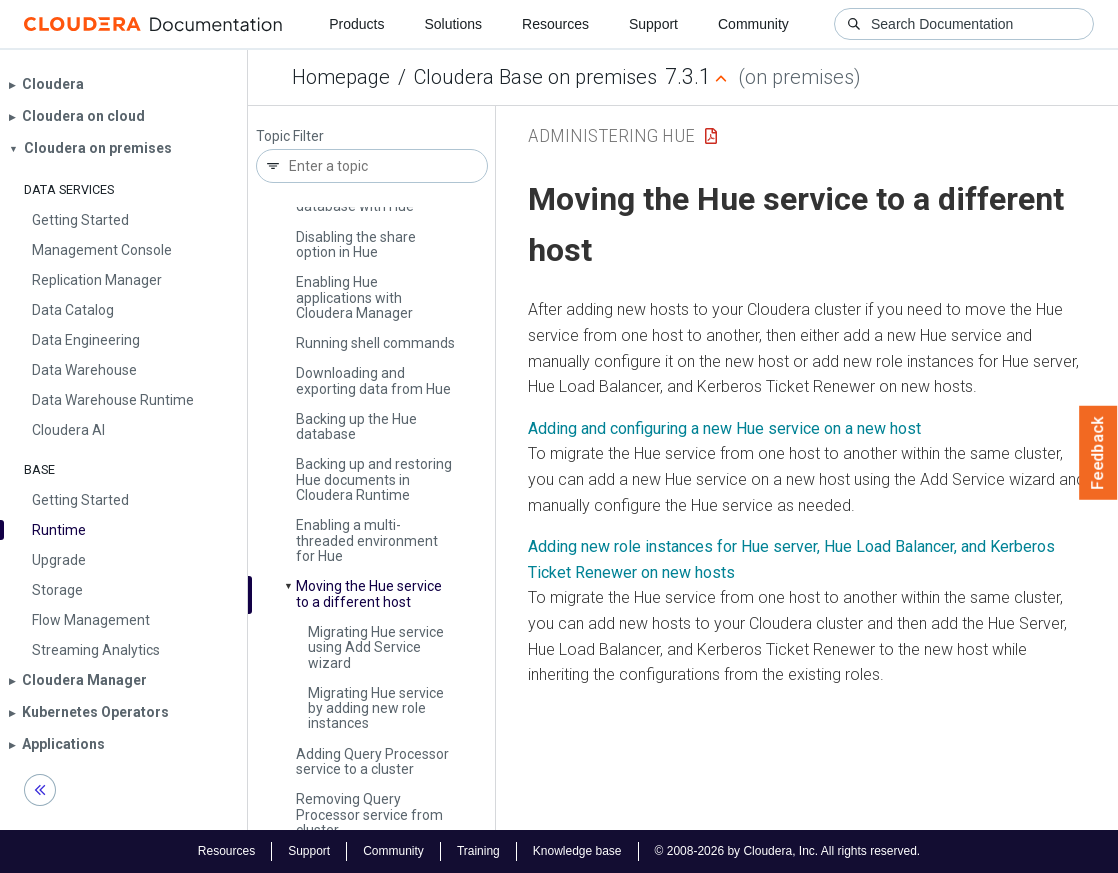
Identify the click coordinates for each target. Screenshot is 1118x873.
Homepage (341, 77)
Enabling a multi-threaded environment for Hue (367, 540)
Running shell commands (375, 343)
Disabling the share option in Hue (356, 244)
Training (478, 851)
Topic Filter (290, 136)
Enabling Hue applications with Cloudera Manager (354, 297)
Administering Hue (611, 135)
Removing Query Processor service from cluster (369, 814)
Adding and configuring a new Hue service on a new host (724, 428)
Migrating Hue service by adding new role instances (376, 708)
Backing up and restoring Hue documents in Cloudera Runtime (374, 479)
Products (356, 24)
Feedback (1098, 453)
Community (753, 24)
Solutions (453, 24)
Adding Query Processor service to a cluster (372, 761)
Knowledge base (577, 851)
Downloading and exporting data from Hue (373, 380)
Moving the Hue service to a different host (369, 593)
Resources (555, 24)
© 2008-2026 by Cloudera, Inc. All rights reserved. (788, 851)
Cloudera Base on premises (535, 77)
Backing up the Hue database (356, 426)
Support (653, 24)
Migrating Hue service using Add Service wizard (376, 647)
